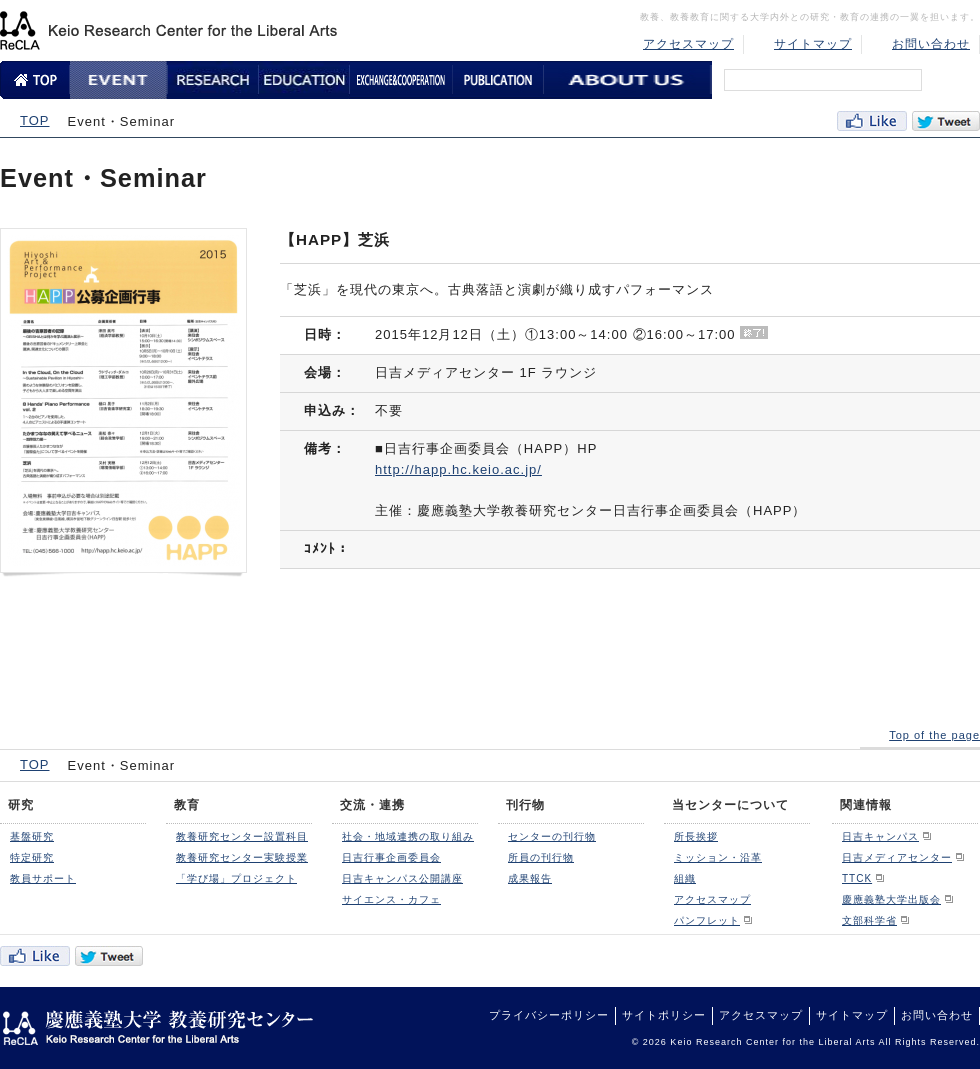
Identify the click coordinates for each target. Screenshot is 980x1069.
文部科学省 (869, 920)
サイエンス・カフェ (391, 899)
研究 (21, 805)
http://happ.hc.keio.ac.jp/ (458, 469)
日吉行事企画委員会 (391, 857)
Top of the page (934, 735)
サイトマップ (813, 44)
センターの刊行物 (552, 836)
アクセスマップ (688, 44)
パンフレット (707, 920)
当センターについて (730, 805)
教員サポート (43, 878)
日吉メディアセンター (897, 857)
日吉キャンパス (880, 836)
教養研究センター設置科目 (242, 836)
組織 (685, 878)
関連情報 (866, 805)
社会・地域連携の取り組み (408, 836)
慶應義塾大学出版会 (891, 899)
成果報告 (530, 878)
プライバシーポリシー (549, 1015)
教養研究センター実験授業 (242, 857)
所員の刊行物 (541, 857)
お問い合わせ (931, 44)
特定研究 (32, 857)
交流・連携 (372, 805)
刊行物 (525, 805)
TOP (35, 120)
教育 (187, 805)
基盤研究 (32, 836)
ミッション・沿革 (718, 857)
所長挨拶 (696, 836)
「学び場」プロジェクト (236, 878)
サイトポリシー (664, 1015)
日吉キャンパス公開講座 (402, 878)
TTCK (857, 878)
